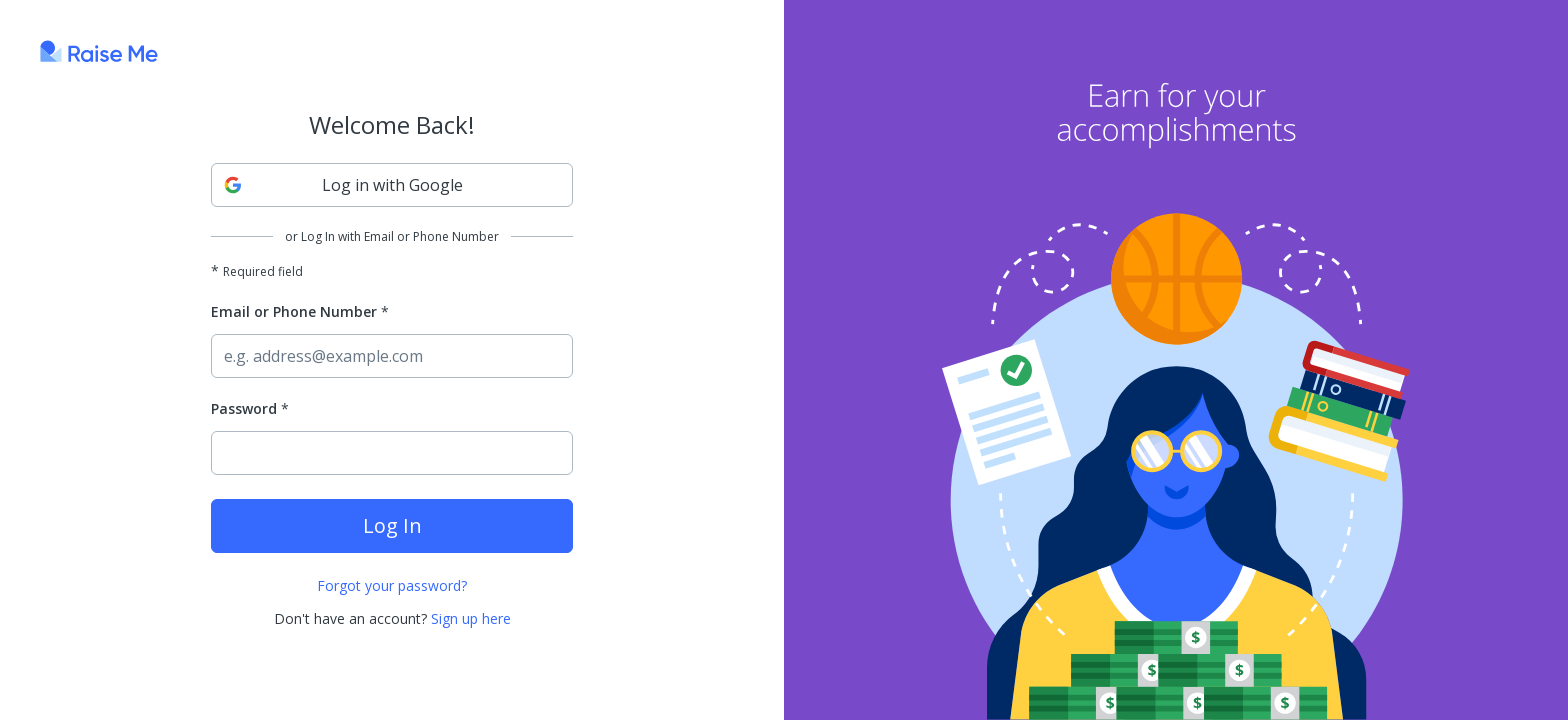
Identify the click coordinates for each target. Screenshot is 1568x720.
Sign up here (471, 618)
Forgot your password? (392, 585)
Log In (392, 525)
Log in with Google (343, 185)
